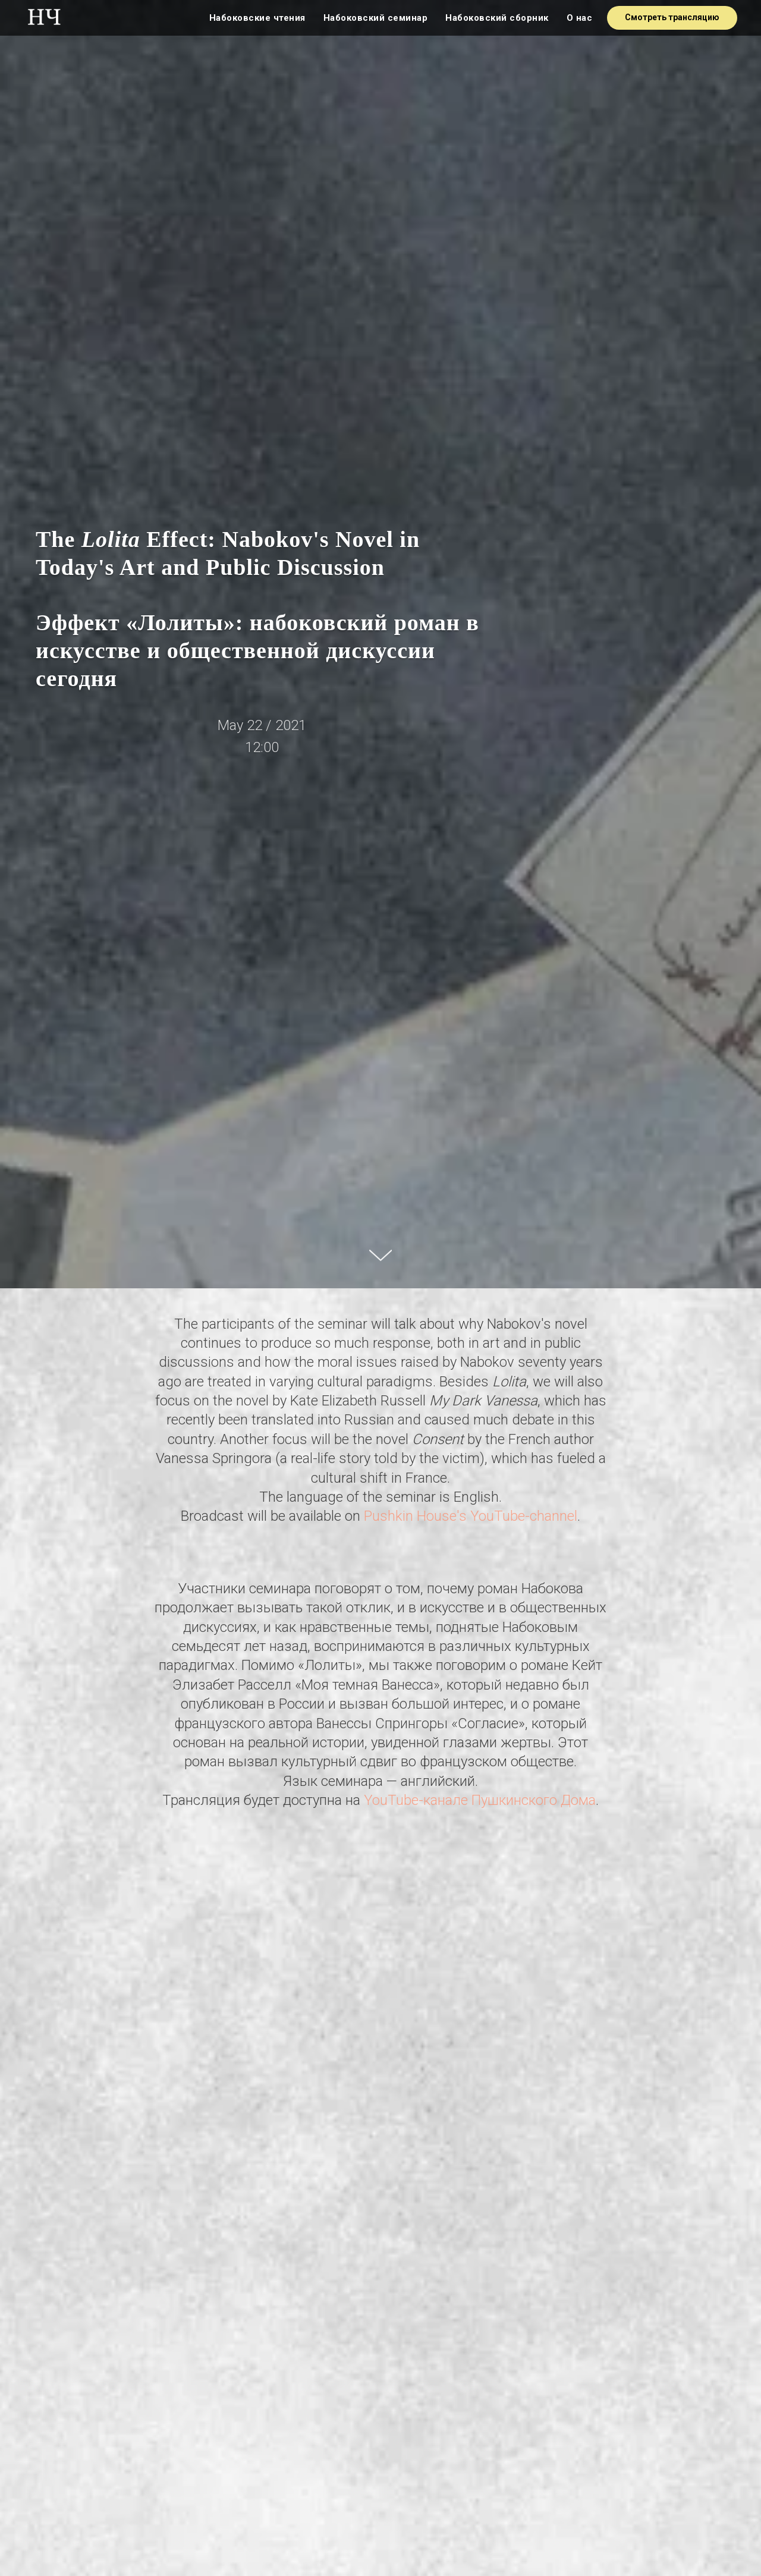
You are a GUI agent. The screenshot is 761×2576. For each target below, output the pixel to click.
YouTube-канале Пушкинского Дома (480, 1800)
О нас (580, 17)
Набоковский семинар (375, 17)
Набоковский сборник (497, 17)
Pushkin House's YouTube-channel (470, 1516)
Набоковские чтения (257, 17)
